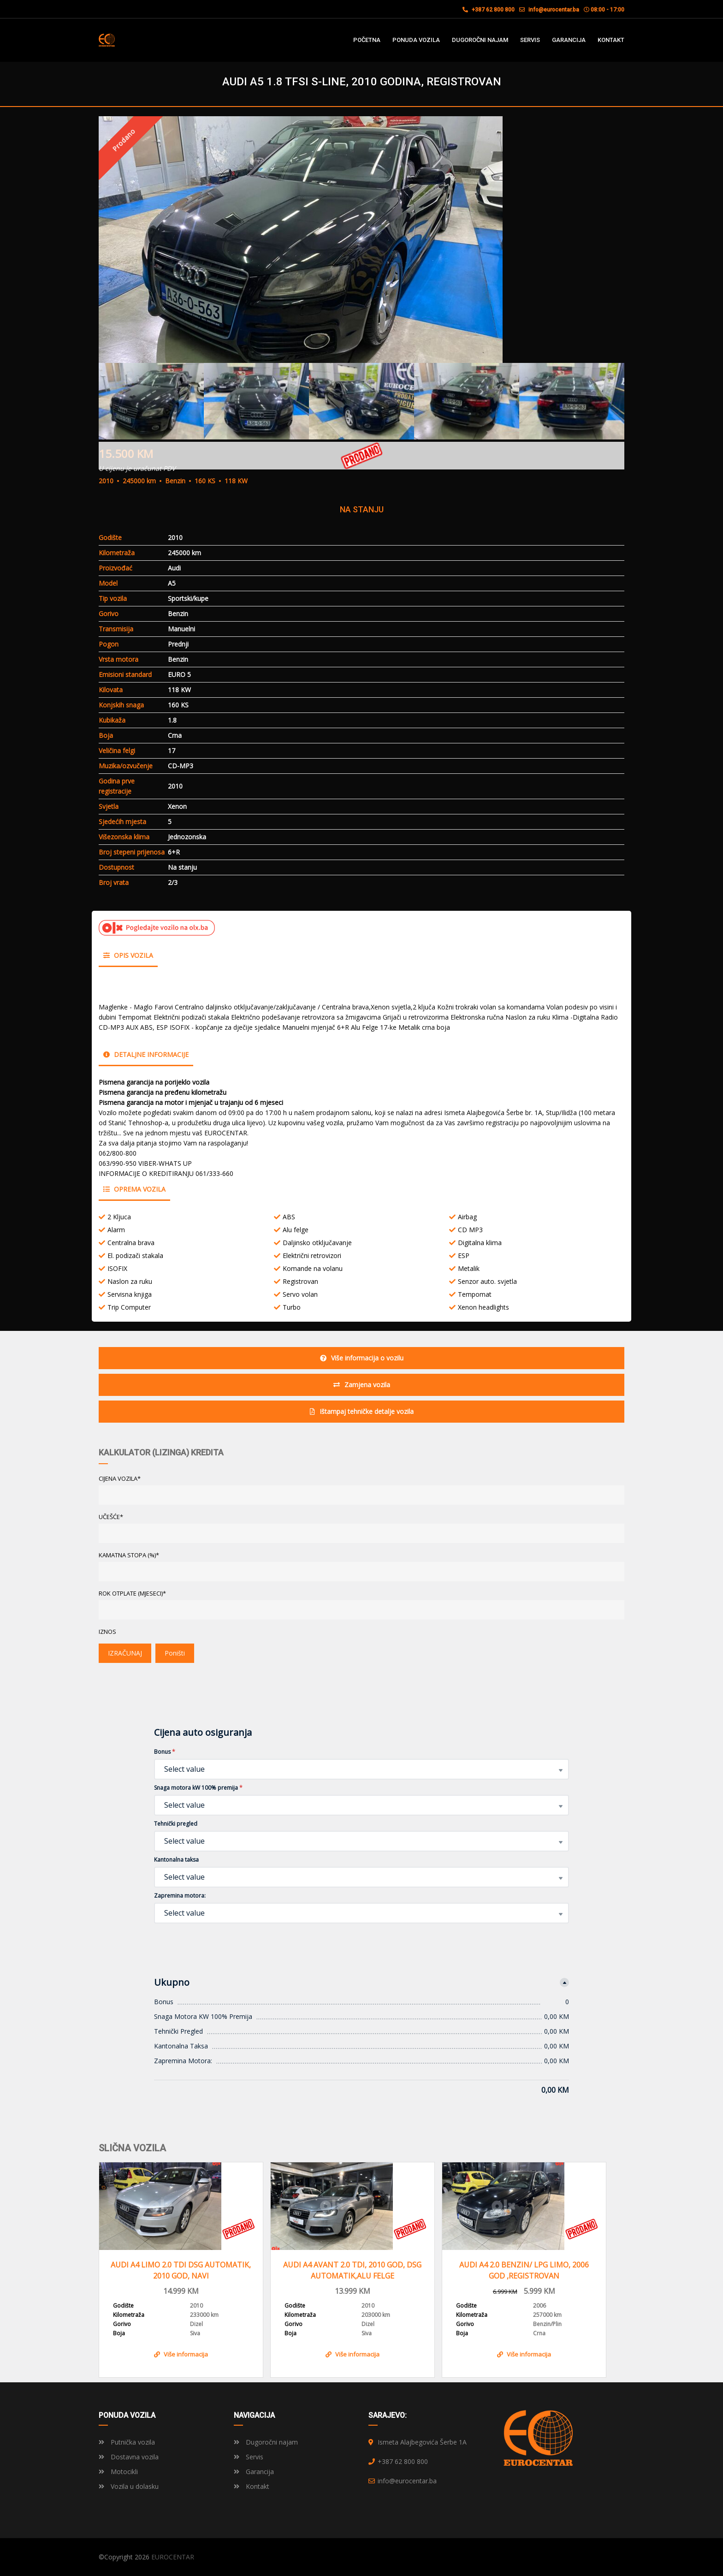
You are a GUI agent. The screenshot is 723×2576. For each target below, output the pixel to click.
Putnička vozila (127, 2442)
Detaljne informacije (146, 1054)
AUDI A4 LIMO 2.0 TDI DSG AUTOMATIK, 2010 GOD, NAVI (181, 2270)
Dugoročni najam (266, 2442)
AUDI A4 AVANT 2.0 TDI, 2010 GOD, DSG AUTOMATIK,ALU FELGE (352, 2270)
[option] (361, 239)
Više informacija (181, 2354)
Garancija (254, 2471)
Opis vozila (128, 955)
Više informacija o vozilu (361, 1357)
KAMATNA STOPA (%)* (129, 1555)
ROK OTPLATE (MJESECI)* (132, 1593)
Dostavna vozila (129, 2456)
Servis (248, 2456)
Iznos (107, 1631)
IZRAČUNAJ (125, 1653)
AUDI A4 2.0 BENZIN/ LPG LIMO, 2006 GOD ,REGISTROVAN (524, 2270)
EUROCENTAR (172, 2556)
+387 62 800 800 (488, 9)
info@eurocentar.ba (553, 9)
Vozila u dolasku (129, 2486)
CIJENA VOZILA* (120, 1478)
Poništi (175, 1653)
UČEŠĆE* (111, 1517)
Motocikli (118, 2471)
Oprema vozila (134, 1189)
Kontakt (251, 2486)
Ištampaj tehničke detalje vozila (362, 1411)
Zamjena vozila (361, 1384)
